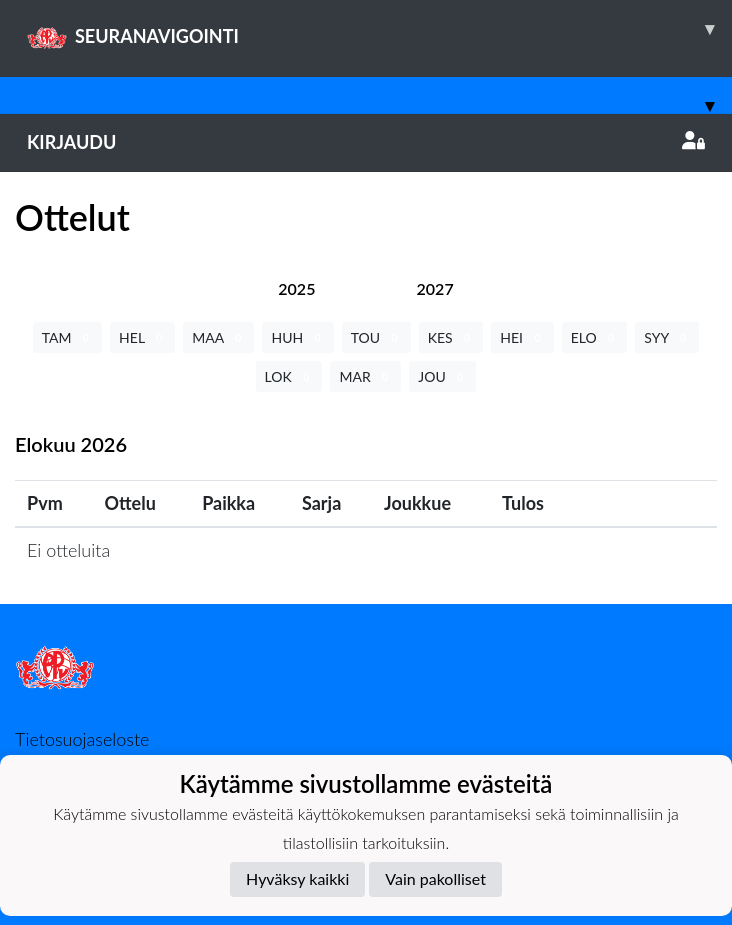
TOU (376, 337)
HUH (297, 337)
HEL (142, 337)
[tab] (296, 288)
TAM (67, 337)
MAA (218, 337)
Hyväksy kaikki (297, 878)
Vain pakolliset (435, 878)
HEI (522, 337)
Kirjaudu (366, 142)
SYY (667, 337)
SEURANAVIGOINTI (379, 29)
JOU (442, 376)
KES (451, 337)
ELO (595, 337)
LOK (289, 376)
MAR (365, 376)
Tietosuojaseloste (82, 739)
